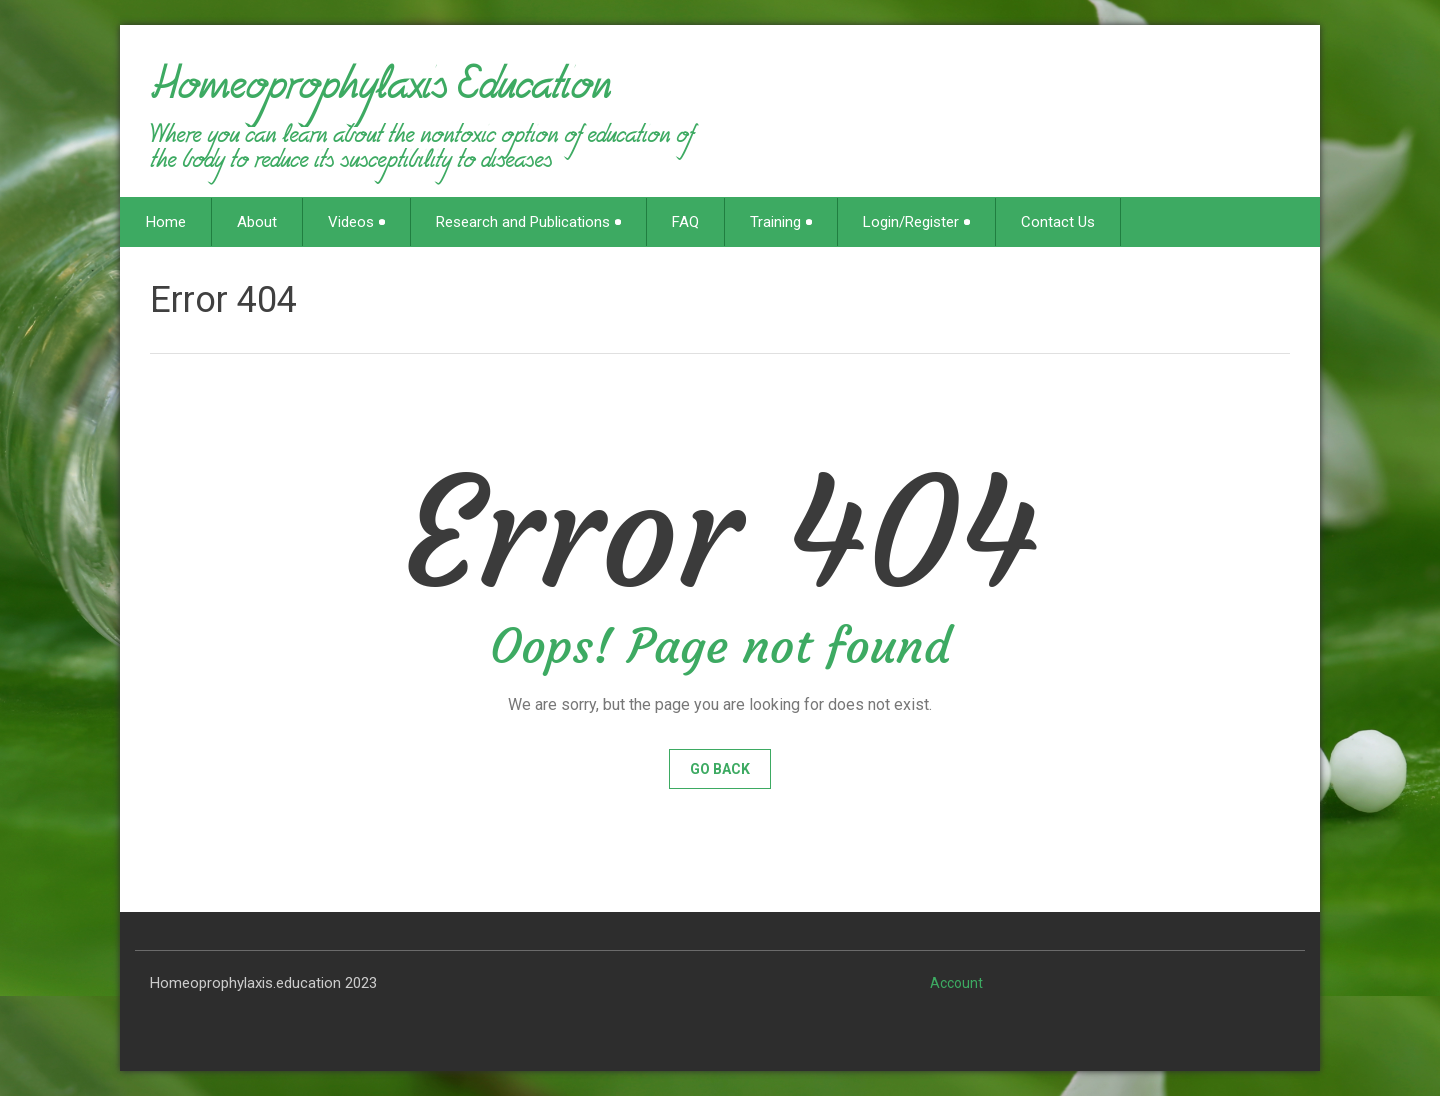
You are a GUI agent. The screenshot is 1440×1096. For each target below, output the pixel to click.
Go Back (720, 769)
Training (781, 222)
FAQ (685, 222)
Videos (356, 222)
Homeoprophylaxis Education (380, 94)
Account (956, 983)
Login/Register (916, 222)
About (257, 222)
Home (166, 222)
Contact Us (1058, 222)
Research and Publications (528, 222)
